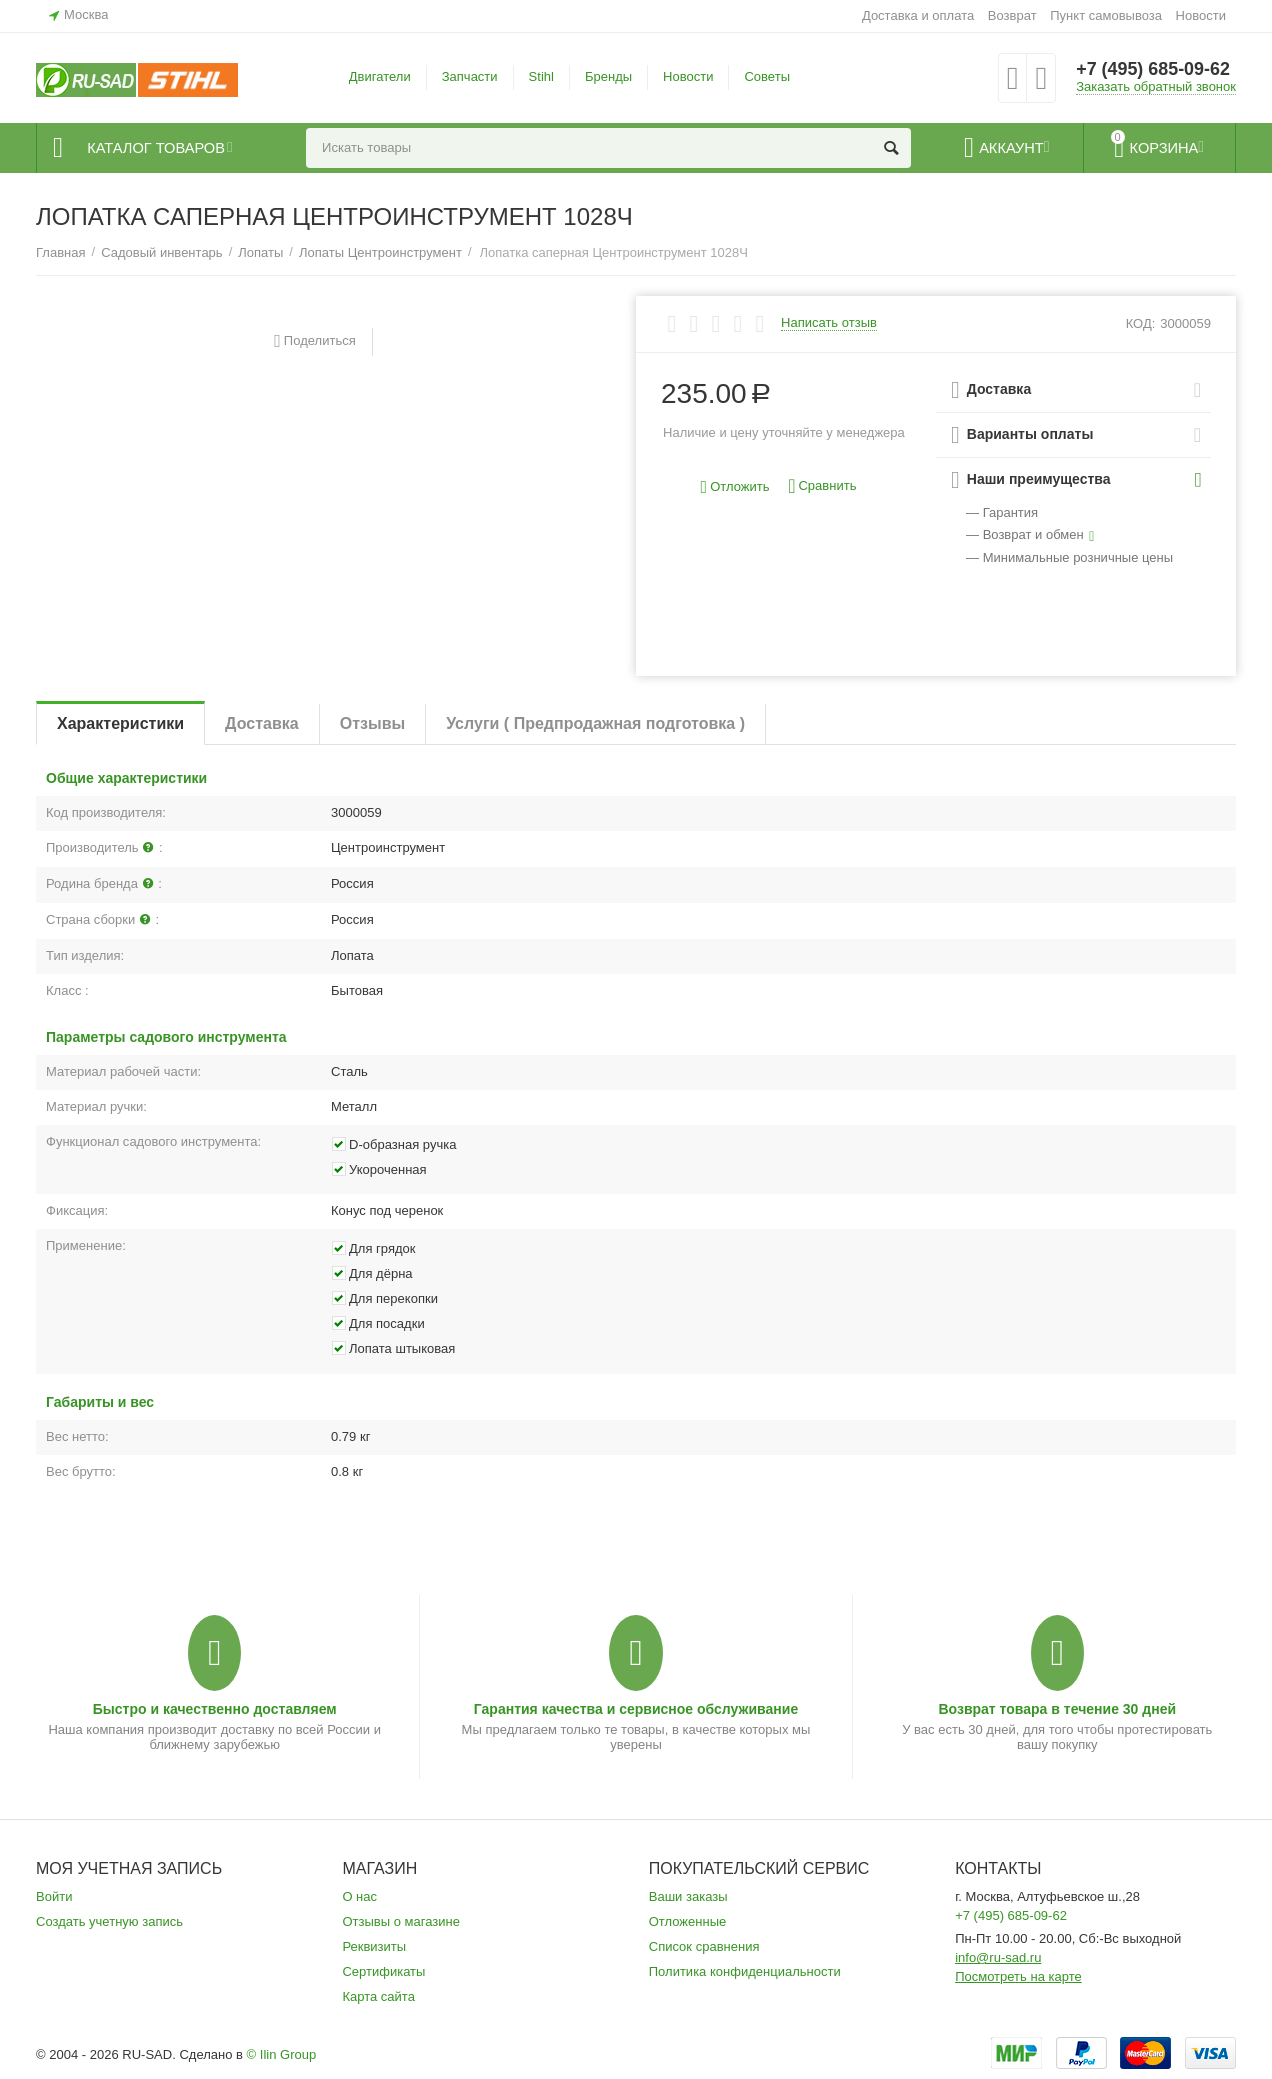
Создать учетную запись (109, 1921)
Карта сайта (378, 1996)
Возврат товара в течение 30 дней (1057, 1709)
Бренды (608, 76)
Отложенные (688, 1921)
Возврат (1012, 15)
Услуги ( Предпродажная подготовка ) (595, 723)
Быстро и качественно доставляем (215, 1709)
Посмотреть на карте (1018, 1976)
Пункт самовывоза (1106, 15)
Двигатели (380, 76)
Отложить (735, 487)
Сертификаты (383, 1971)
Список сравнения (704, 1946)
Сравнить (822, 486)
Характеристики (120, 723)
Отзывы (372, 723)
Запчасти (470, 76)
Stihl (541, 76)
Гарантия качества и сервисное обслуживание (636, 1709)
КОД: (1141, 323)
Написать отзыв (829, 323)
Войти (54, 1896)
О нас (359, 1896)
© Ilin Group (282, 2054)
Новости (1201, 15)
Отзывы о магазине (401, 1921)
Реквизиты (374, 1946)
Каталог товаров (157, 148)
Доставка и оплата (918, 15)
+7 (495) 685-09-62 (1153, 70)
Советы (767, 76)
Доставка (262, 723)
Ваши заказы (688, 1896)
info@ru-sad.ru (998, 1957)
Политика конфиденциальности (745, 1971)
